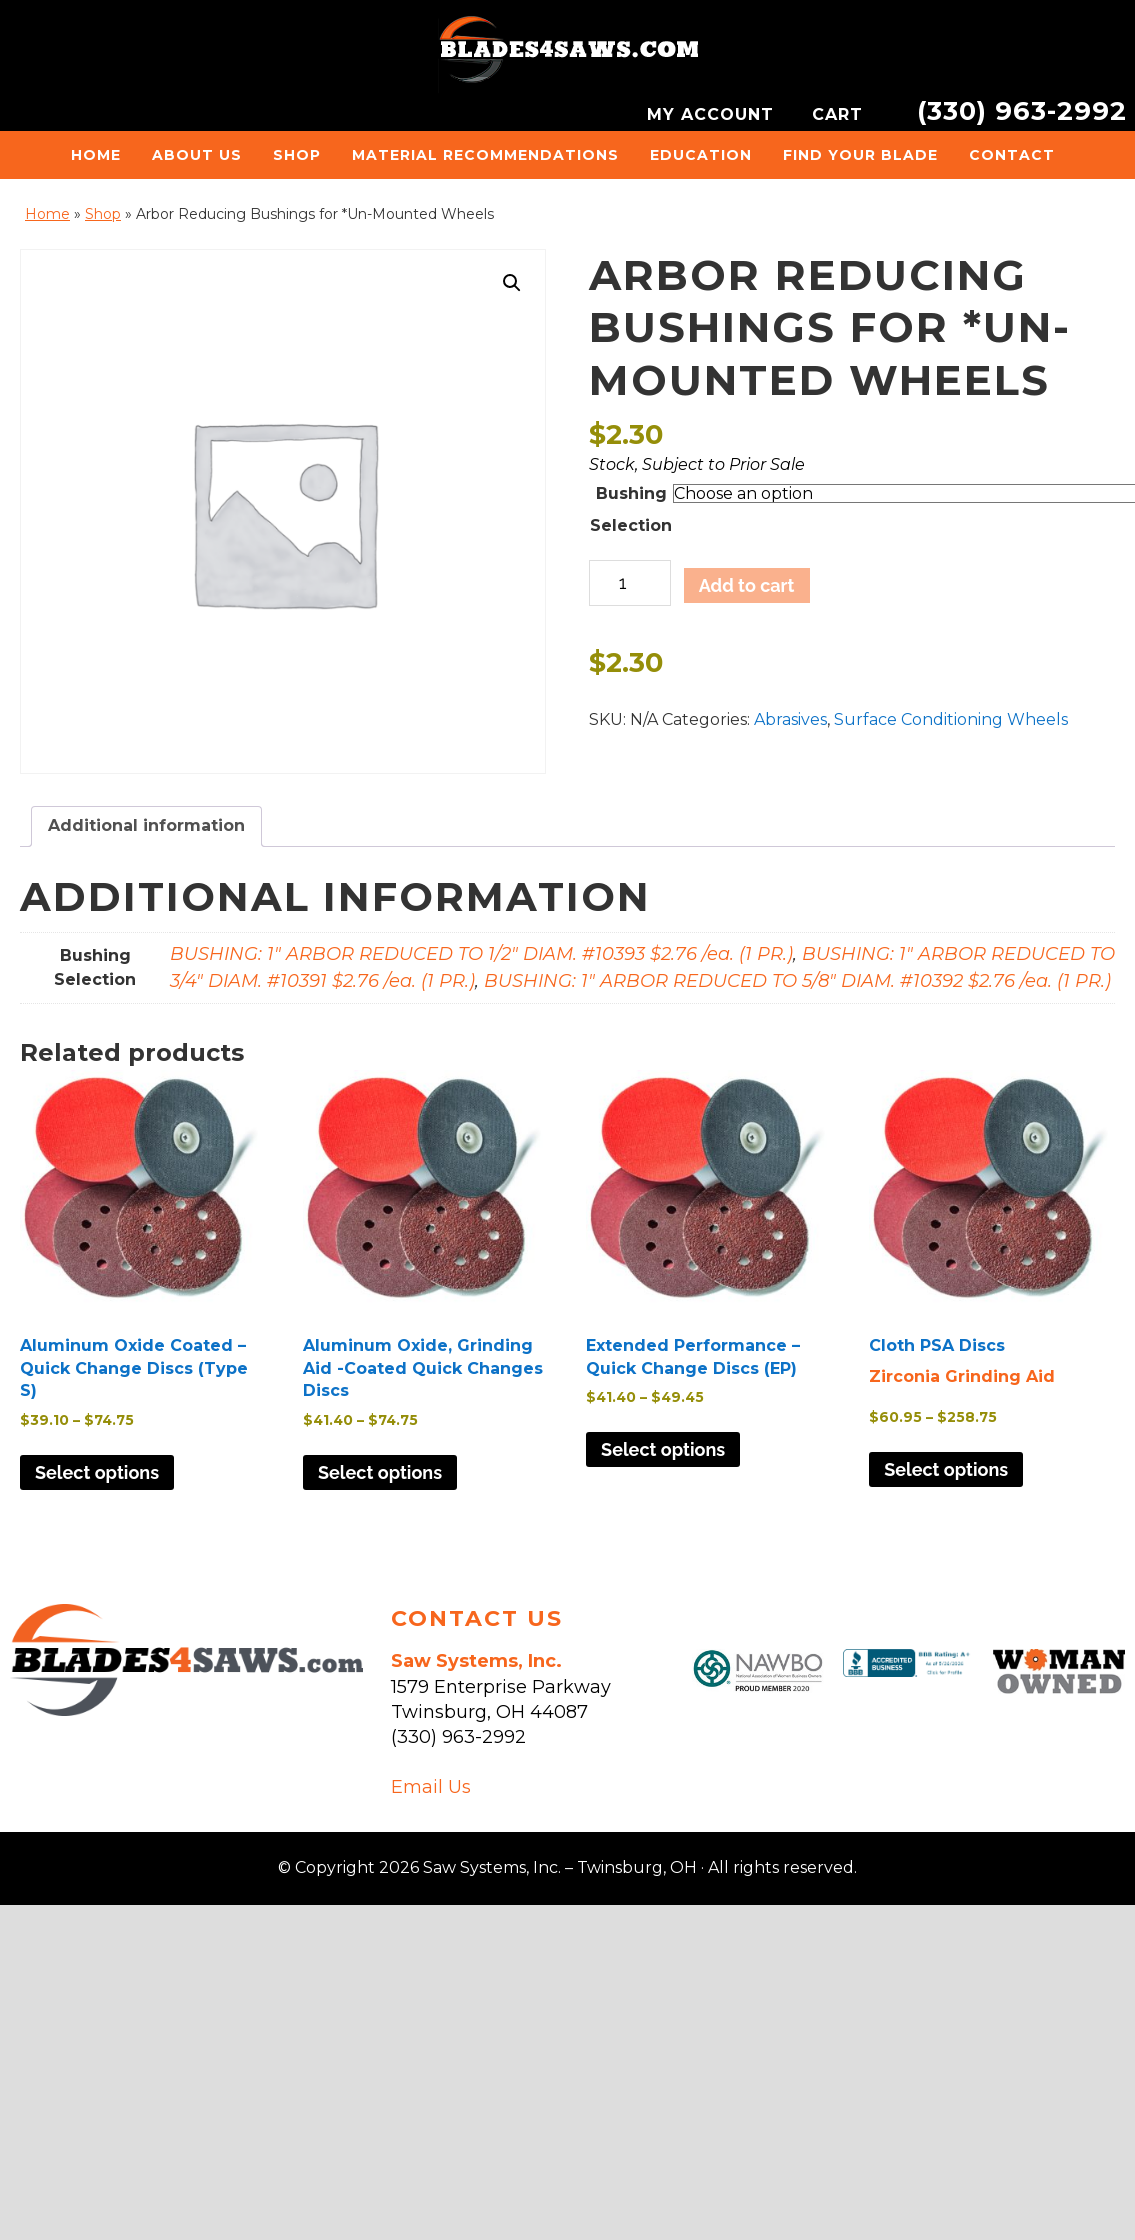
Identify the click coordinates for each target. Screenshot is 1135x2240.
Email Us (431, 1787)
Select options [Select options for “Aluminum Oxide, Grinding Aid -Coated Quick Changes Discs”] (380, 1472)
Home (47, 214)
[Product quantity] (629, 583)
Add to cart (747, 585)
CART (840, 114)
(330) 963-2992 (1022, 110)
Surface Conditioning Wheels (951, 719)
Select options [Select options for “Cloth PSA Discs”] (946, 1469)
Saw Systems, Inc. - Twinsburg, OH (568, 55)
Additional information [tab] (146, 825)
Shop (103, 214)
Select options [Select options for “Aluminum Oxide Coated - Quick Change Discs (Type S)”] (97, 1472)
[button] (512, 283)
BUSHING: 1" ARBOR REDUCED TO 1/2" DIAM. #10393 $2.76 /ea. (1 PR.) (481, 954)
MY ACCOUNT (713, 114)
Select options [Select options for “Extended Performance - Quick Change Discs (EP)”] (663, 1449)
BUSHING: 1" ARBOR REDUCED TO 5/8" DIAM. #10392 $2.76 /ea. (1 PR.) (797, 981)
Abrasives (790, 719)
